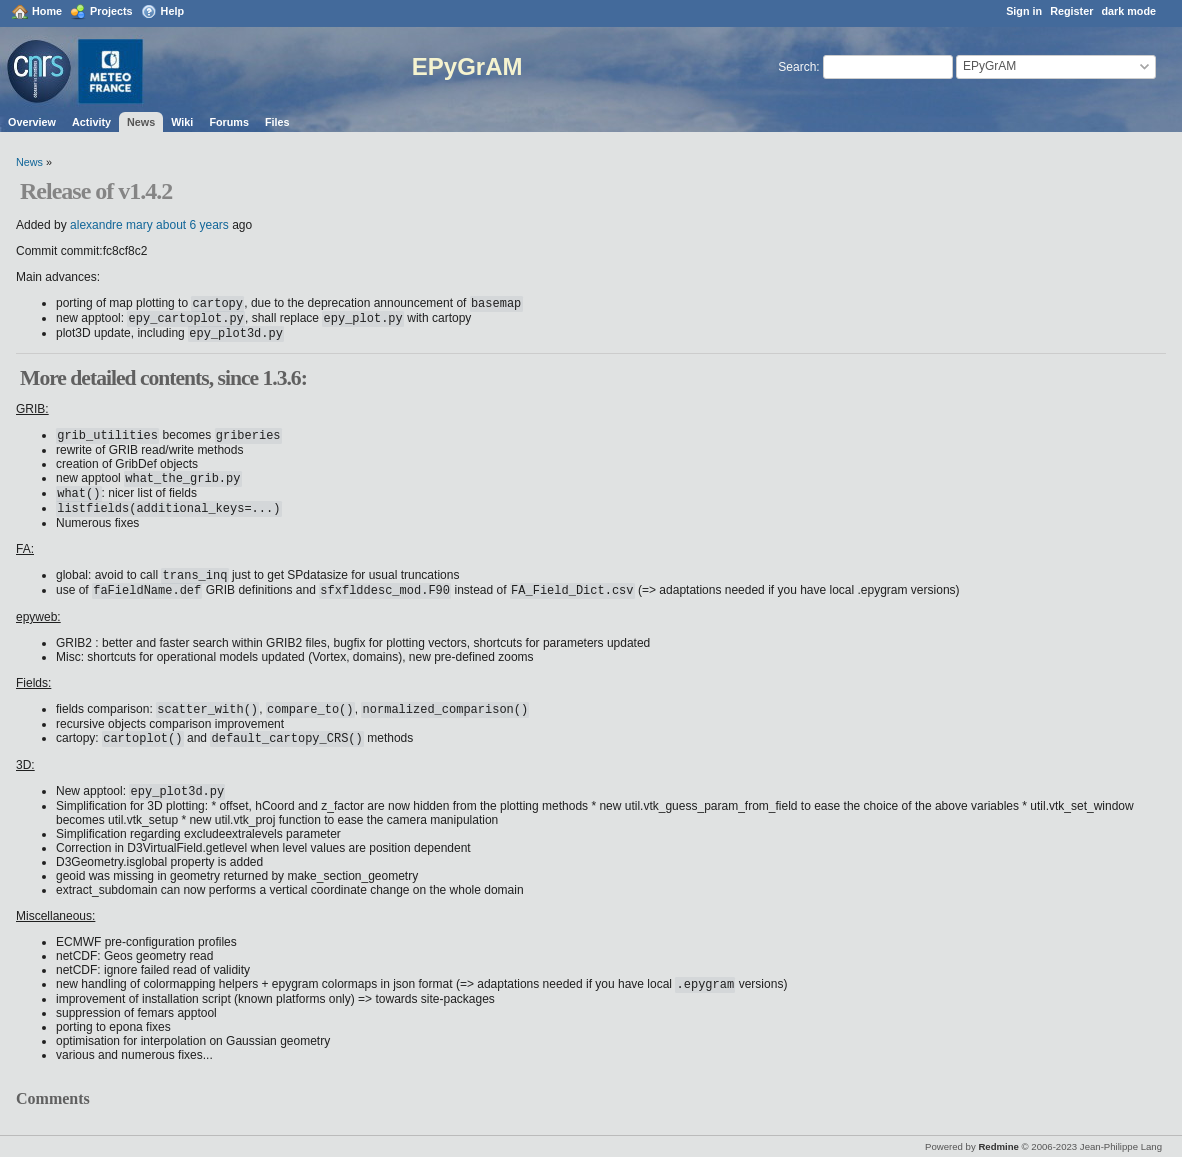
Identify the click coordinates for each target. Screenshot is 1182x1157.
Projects (111, 11)
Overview (32, 122)
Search (797, 67)
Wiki (182, 122)
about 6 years (192, 225)
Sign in (1024, 11)
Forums (229, 122)
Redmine (998, 1146)
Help (172, 11)
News (141, 122)
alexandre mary (111, 225)
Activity (91, 122)
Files (277, 122)
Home (47, 11)
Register (1071, 11)
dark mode (1128, 11)
